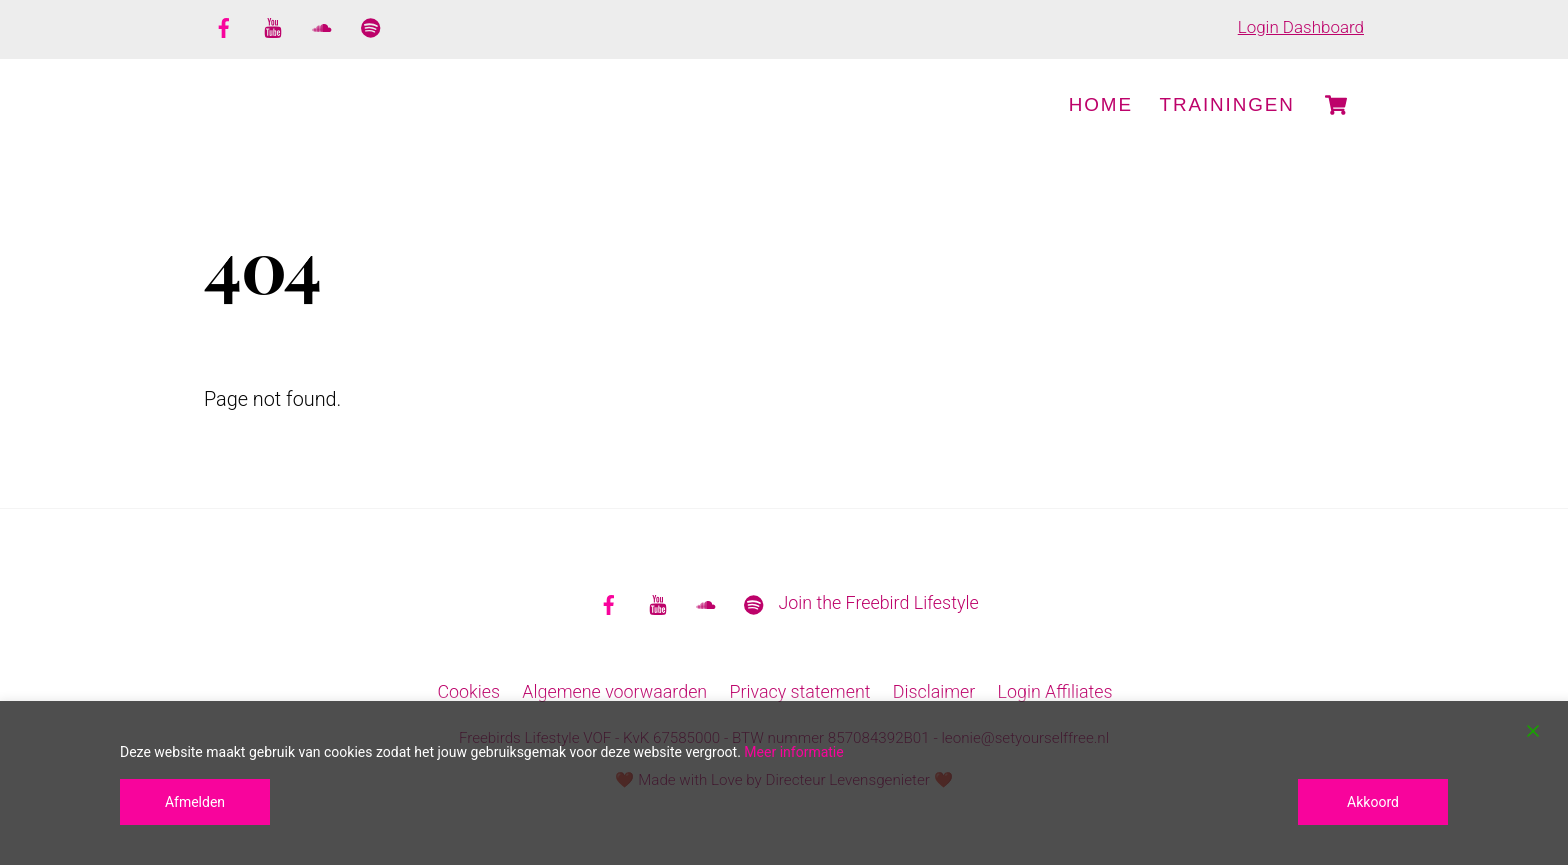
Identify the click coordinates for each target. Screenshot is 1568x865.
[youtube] (273, 25)
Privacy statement (799, 692)
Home (1101, 104)
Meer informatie (793, 752)
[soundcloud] (322, 25)
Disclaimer (934, 692)
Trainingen (1227, 104)
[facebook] (224, 25)
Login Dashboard (1301, 27)
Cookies (468, 692)
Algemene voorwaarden (614, 692)
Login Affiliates (1055, 692)
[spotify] (371, 25)
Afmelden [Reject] (195, 802)
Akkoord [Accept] (1373, 802)
